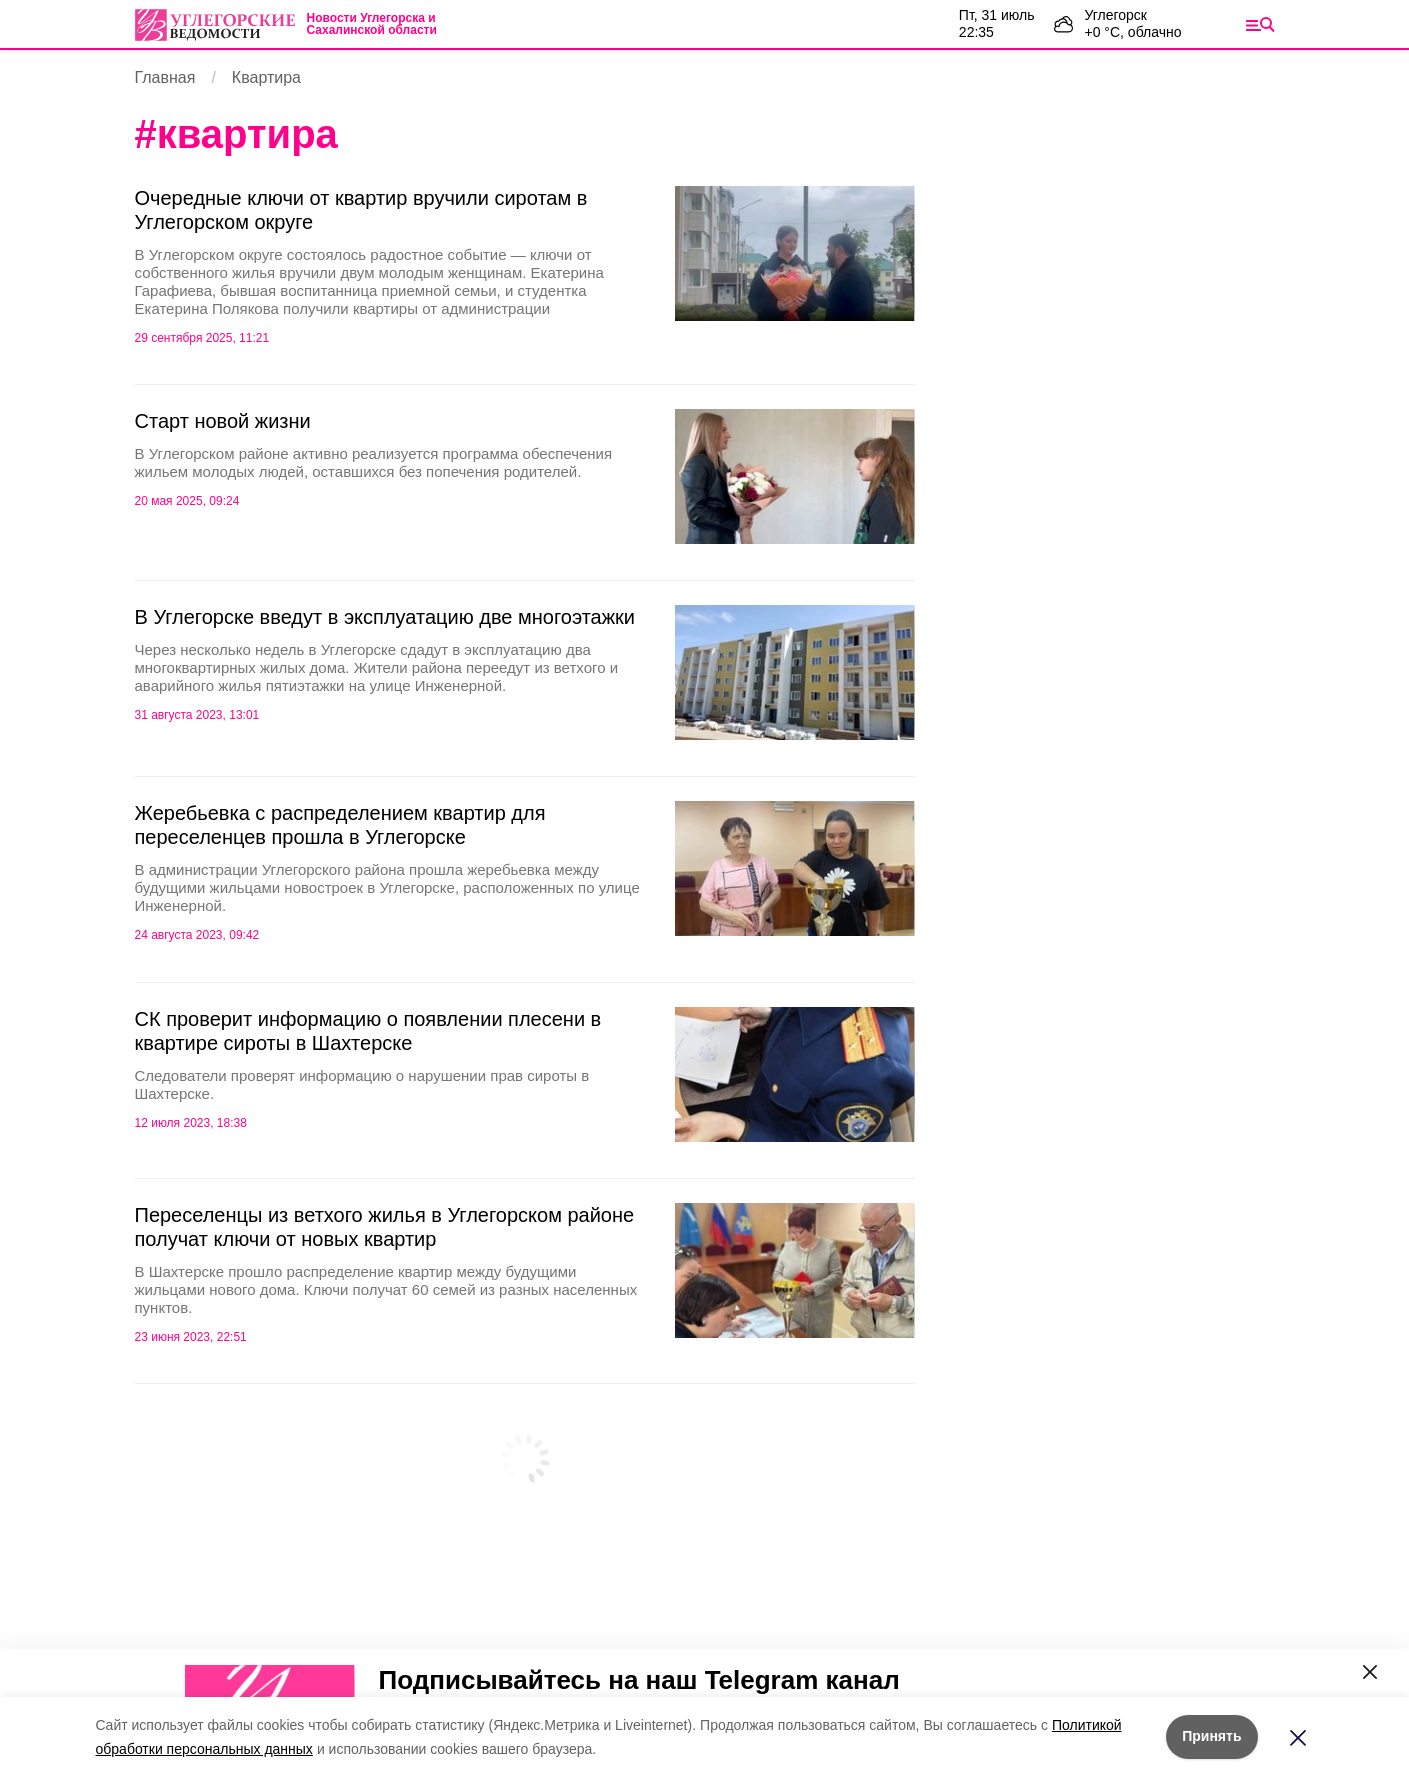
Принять (1211, 1736)
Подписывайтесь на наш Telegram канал (639, 1680)
